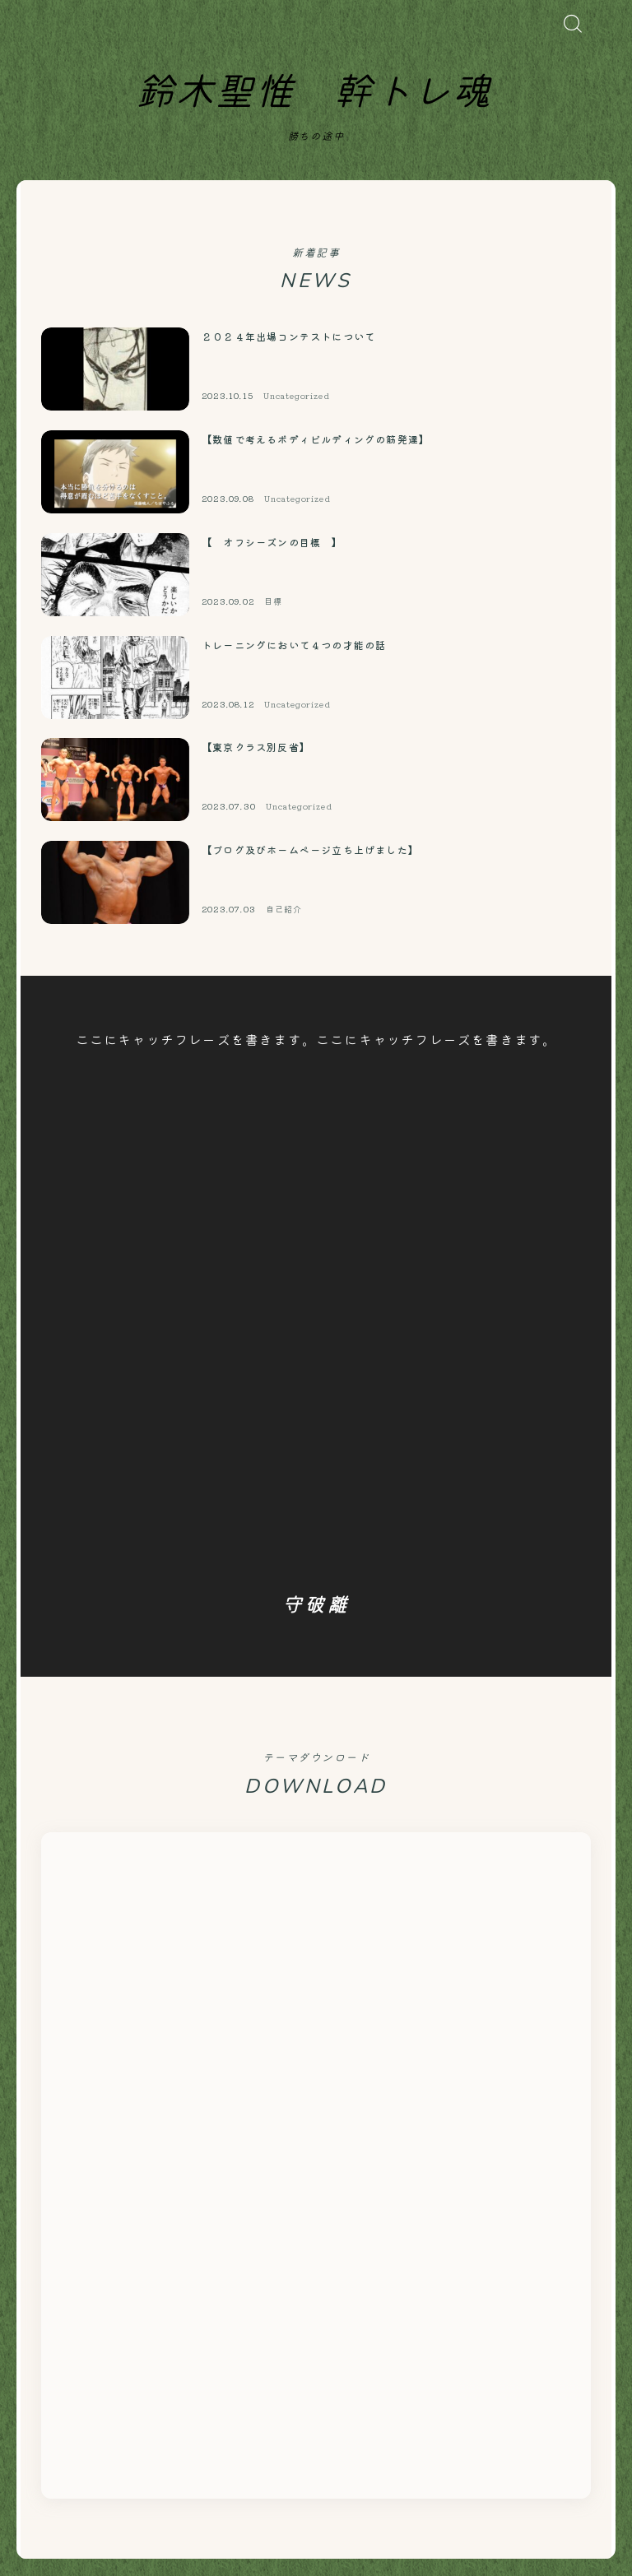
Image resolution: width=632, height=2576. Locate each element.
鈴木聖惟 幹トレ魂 (313, 93)
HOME (37, 2478)
